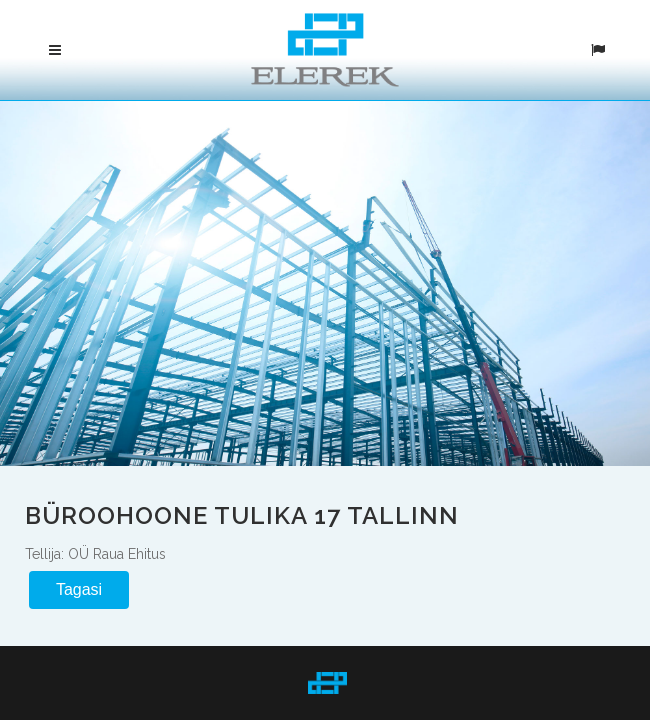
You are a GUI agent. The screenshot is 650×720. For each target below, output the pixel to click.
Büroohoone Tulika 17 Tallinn (242, 514)
